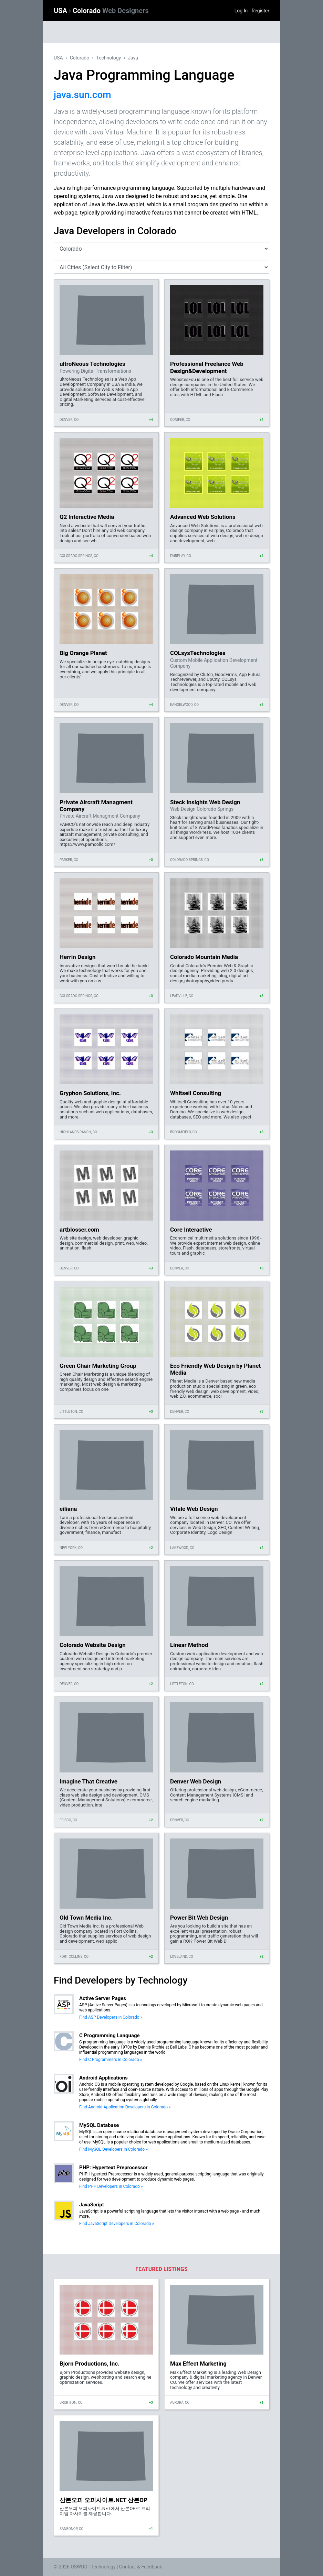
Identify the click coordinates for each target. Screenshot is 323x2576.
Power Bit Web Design (199, 1917)
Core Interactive (191, 1229)
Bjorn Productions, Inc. (89, 2363)
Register (260, 10)
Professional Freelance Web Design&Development (206, 367)
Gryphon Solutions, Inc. (90, 1093)
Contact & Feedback (140, 2566)
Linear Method (189, 1644)
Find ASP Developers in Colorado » (110, 2017)
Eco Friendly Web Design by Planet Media (215, 1369)
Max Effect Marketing (198, 2363)
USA (61, 11)
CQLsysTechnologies (198, 653)
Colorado (111, 11)
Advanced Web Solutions (203, 516)
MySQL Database (99, 2125)
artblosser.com (79, 1229)
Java (133, 58)
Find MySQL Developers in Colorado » (113, 2149)
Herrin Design (78, 956)
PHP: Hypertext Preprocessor (113, 2167)
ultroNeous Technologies (92, 363)
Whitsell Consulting (195, 1093)
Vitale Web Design (194, 1508)
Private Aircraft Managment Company (96, 805)
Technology (108, 58)
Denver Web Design (195, 1781)
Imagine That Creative (88, 1781)
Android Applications (103, 2078)
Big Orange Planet (83, 653)
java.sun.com (82, 94)
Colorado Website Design (93, 1644)
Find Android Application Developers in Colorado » (125, 2107)
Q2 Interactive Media (87, 516)
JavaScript (91, 2205)
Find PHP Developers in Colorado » (111, 2186)
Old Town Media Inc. (86, 1917)
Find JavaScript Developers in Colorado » (116, 2223)
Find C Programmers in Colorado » (110, 2059)
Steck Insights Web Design (205, 802)
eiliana (68, 1508)
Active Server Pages (102, 1998)
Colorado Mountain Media (204, 956)
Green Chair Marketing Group (98, 1365)
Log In (241, 10)
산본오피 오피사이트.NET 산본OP (103, 2500)
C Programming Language (109, 2035)
